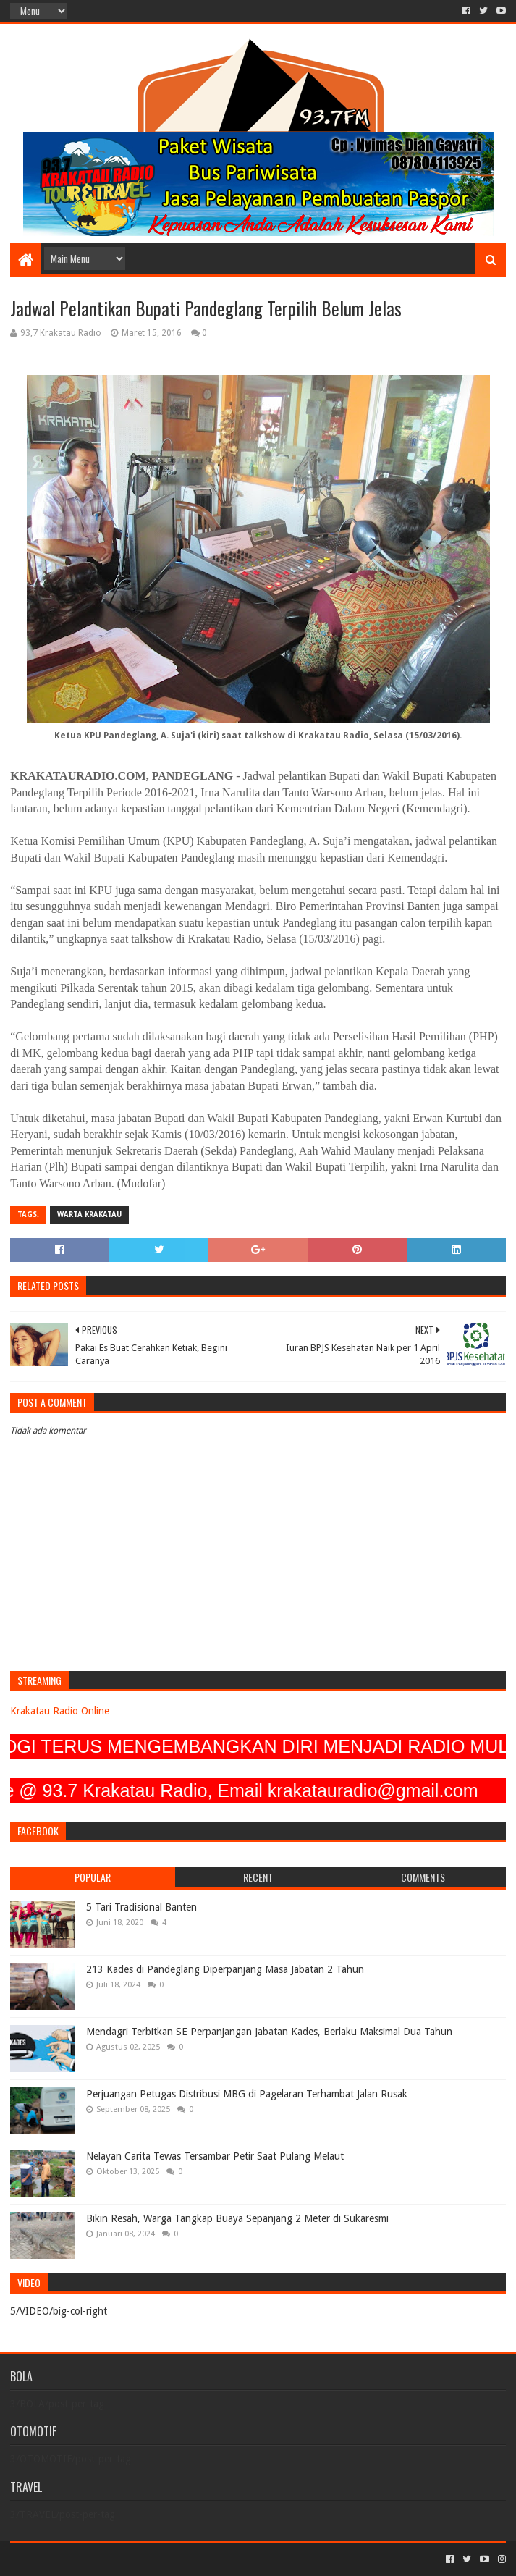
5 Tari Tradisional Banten (141, 1907)
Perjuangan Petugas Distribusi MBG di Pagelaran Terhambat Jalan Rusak (246, 2094)
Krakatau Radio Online (59, 1711)
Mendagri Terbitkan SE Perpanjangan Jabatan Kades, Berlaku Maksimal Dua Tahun (269, 2031)
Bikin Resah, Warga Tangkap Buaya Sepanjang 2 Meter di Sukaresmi (237, 2218)
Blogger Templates (173, 2559)
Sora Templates (90, 2559)
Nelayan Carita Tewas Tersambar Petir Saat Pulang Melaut (215, 2156)
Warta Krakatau (89, 1214)
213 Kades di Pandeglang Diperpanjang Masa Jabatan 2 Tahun (225, 1969)
